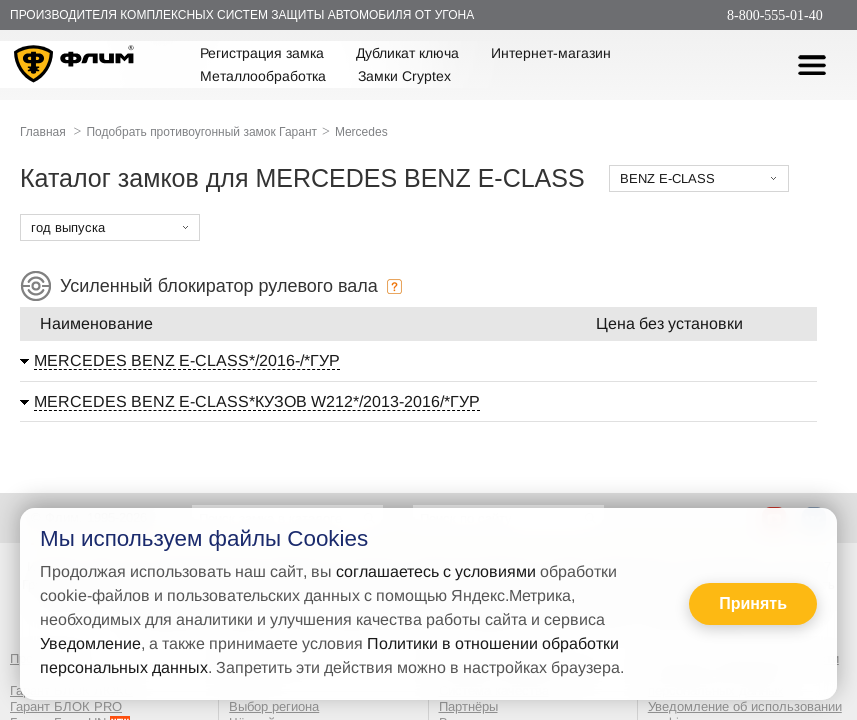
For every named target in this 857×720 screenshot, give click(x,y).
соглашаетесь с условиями (436, 571)
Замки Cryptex (404, 76)
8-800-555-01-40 (775, 15)
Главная (43, 132)
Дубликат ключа (407, 53)
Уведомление (90, 643)
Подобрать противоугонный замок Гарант (201, 132)
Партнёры (468, 706)
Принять (753, 603)
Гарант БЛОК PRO (66, 706)
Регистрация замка (262, 53)
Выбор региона (274, 706)
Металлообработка (263, 76)
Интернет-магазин (551, 53)
